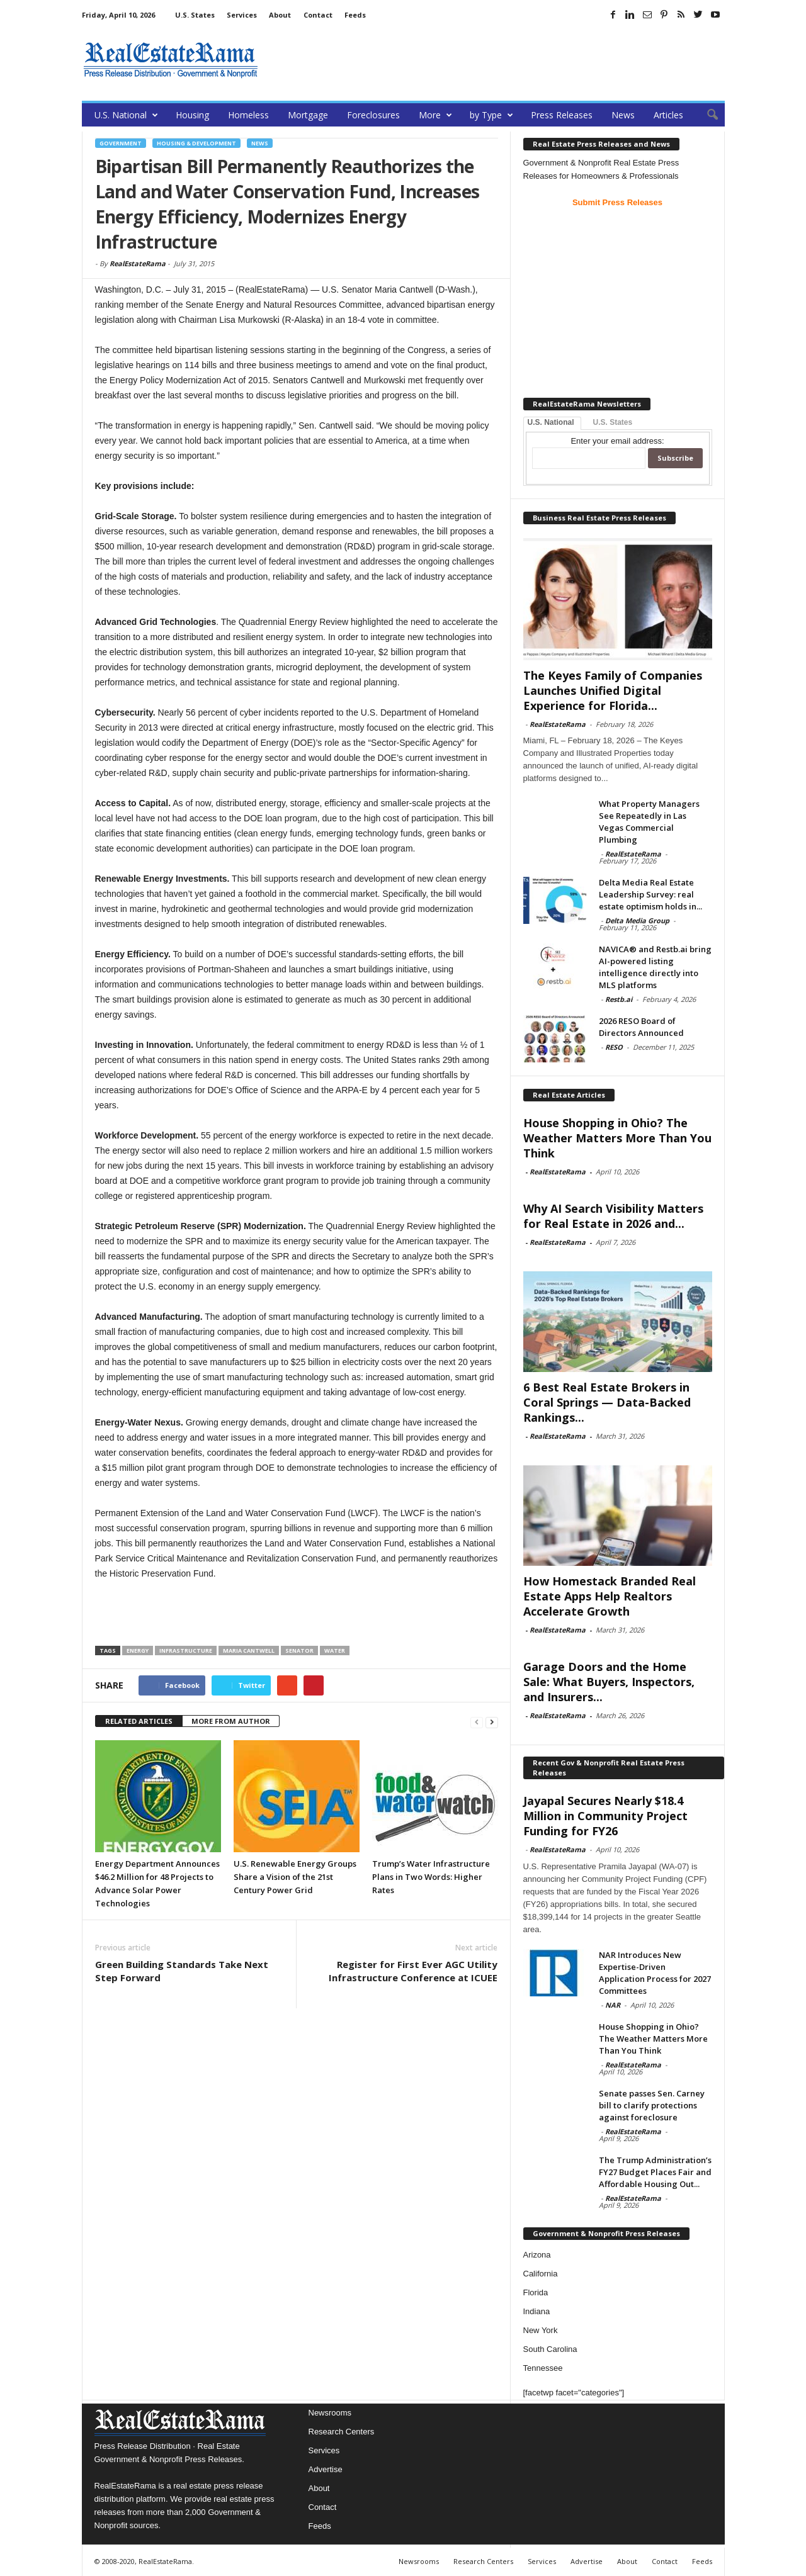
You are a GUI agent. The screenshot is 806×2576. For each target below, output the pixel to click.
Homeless (248, 115)
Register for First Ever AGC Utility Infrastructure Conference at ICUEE (413, 1971)
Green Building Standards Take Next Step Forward (181, 1971)
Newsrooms (330, 2412)
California (540, 2273)
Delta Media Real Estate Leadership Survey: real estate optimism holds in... (650, 894)
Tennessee (543, 2368)
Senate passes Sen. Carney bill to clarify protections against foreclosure (652, 2105)
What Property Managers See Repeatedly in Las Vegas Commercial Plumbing (649, 821)
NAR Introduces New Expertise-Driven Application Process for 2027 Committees (655, 1972)
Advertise (326, 2469)
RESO (614, 1047)
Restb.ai (618, 999)
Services (242, 15)
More (435, 115)
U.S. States (195, 15)
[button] (706, 115)
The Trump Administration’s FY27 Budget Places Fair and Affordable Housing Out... (655, 2172)
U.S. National (126, 115)
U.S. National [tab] (551, 422)
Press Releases (562, 115)
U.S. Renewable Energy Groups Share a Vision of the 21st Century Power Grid (295, 1877)
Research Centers (342, 2431)
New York (540, 2330)
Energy (138, 1650)
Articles (668, 115)
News (623, 115)
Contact (318, 15)
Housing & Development (196, 143)
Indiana (536, 2311)
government (120, 143)
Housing (192, 115)
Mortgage (308, 115)
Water (334, 1650)
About (280, 15)
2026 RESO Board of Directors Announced (641, 1026)
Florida (535, 2292)
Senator (299, 1650)
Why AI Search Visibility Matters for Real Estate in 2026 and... (613, 1216)
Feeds (355, 15)
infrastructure (185, 1650)
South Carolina (550, 2349)
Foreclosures (373, 115)
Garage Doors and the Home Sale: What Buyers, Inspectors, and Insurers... (609, 1681)
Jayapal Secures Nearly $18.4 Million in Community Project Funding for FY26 (605, 1815)
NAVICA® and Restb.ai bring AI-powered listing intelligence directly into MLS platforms (655, 967)
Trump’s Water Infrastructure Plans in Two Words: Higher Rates (431, 1877)
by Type (491, 115)
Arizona (537, 2254)
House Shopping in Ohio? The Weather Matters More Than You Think (617, 1138)
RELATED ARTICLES (139, 1721)
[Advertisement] (495, 59)
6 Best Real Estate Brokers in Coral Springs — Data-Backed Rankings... (607, 1402)
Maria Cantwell (249, 1650)
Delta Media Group (637, 920)
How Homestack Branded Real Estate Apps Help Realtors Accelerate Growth (609, 1596)
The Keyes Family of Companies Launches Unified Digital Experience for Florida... (612, 690)
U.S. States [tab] (613, 422)
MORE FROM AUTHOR (230, 1721)
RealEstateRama (138, 263)
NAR (612, 2005)
